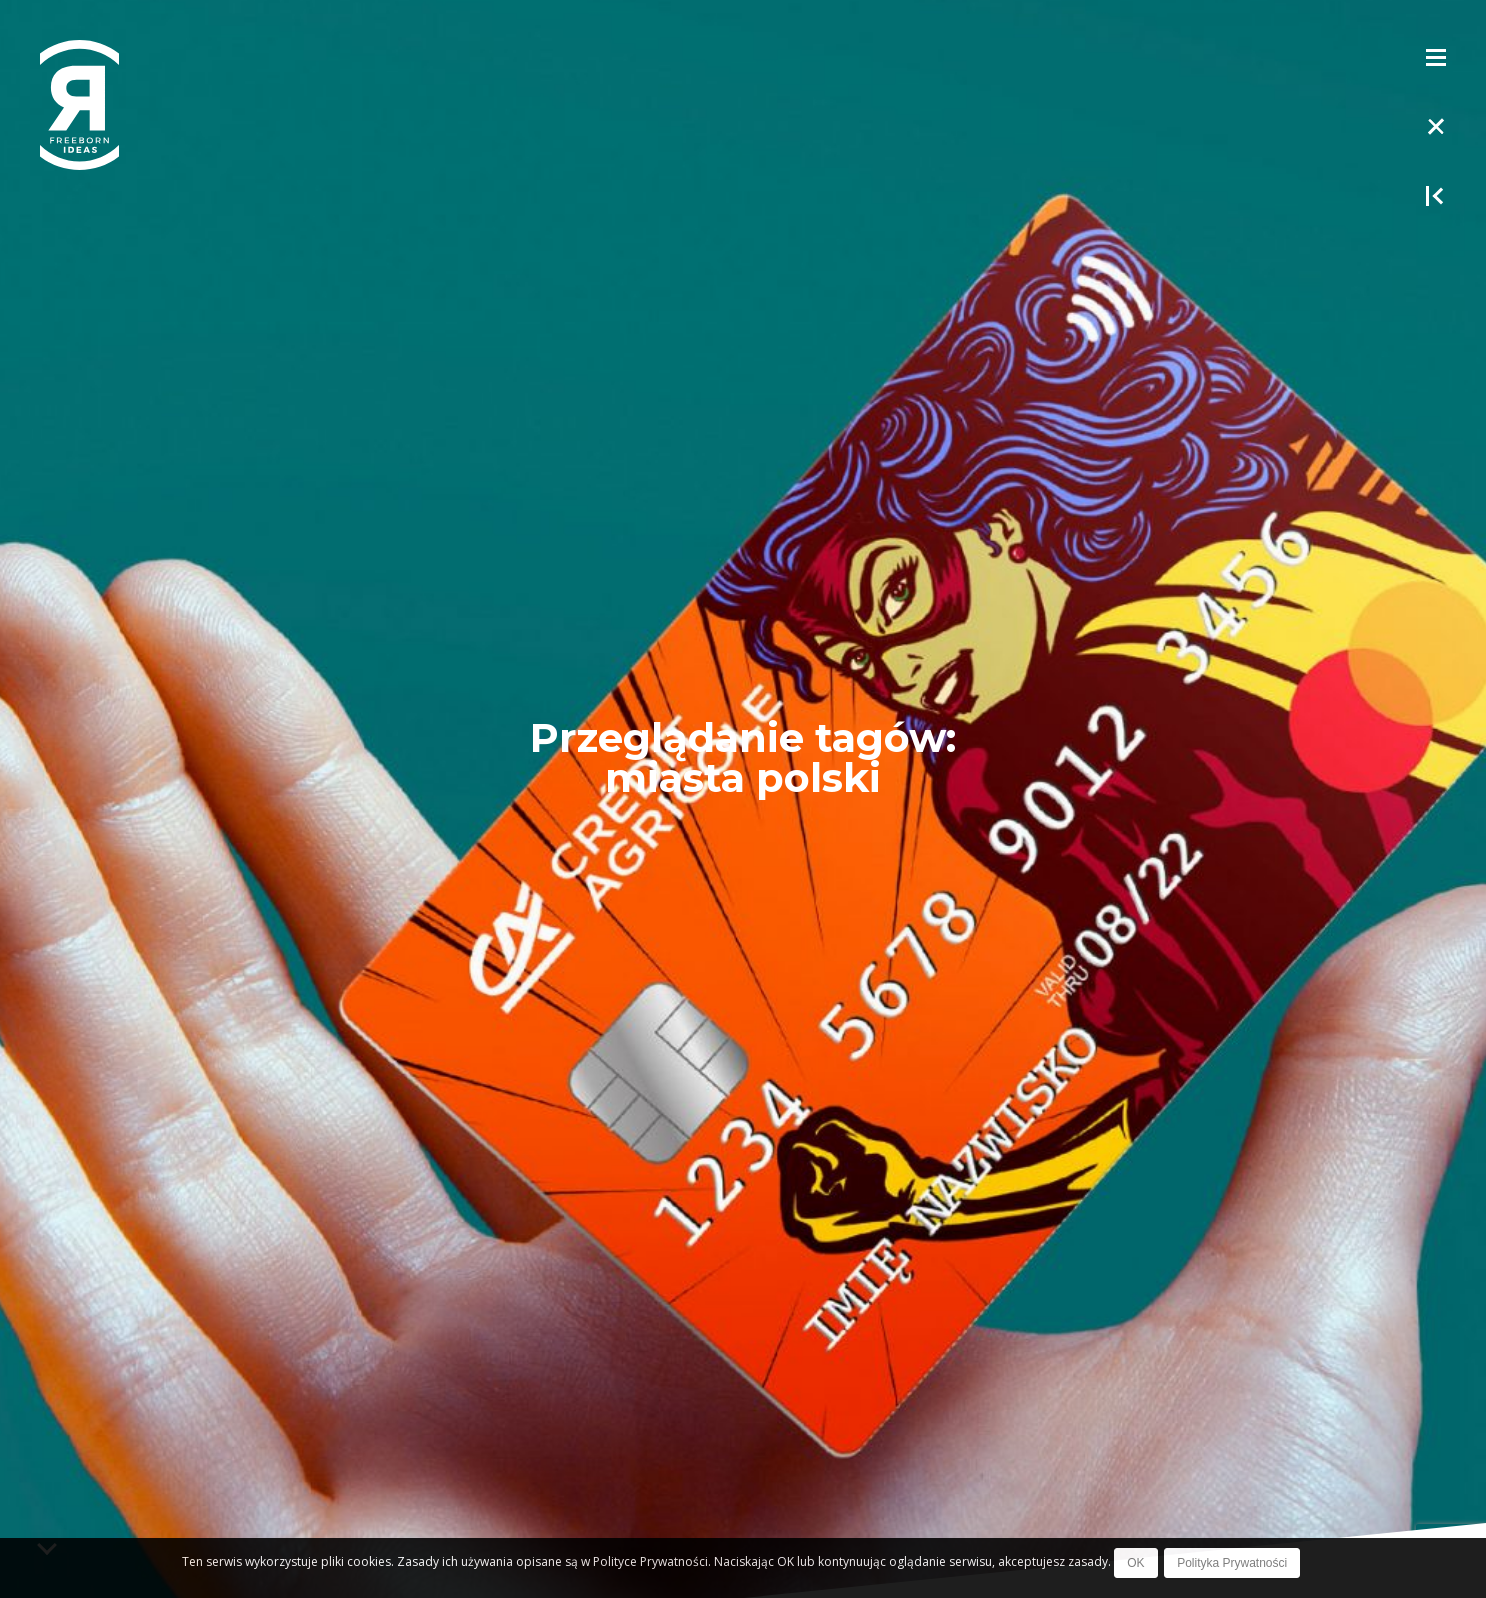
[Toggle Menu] (1436, 56)
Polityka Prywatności (1232, 1563)
